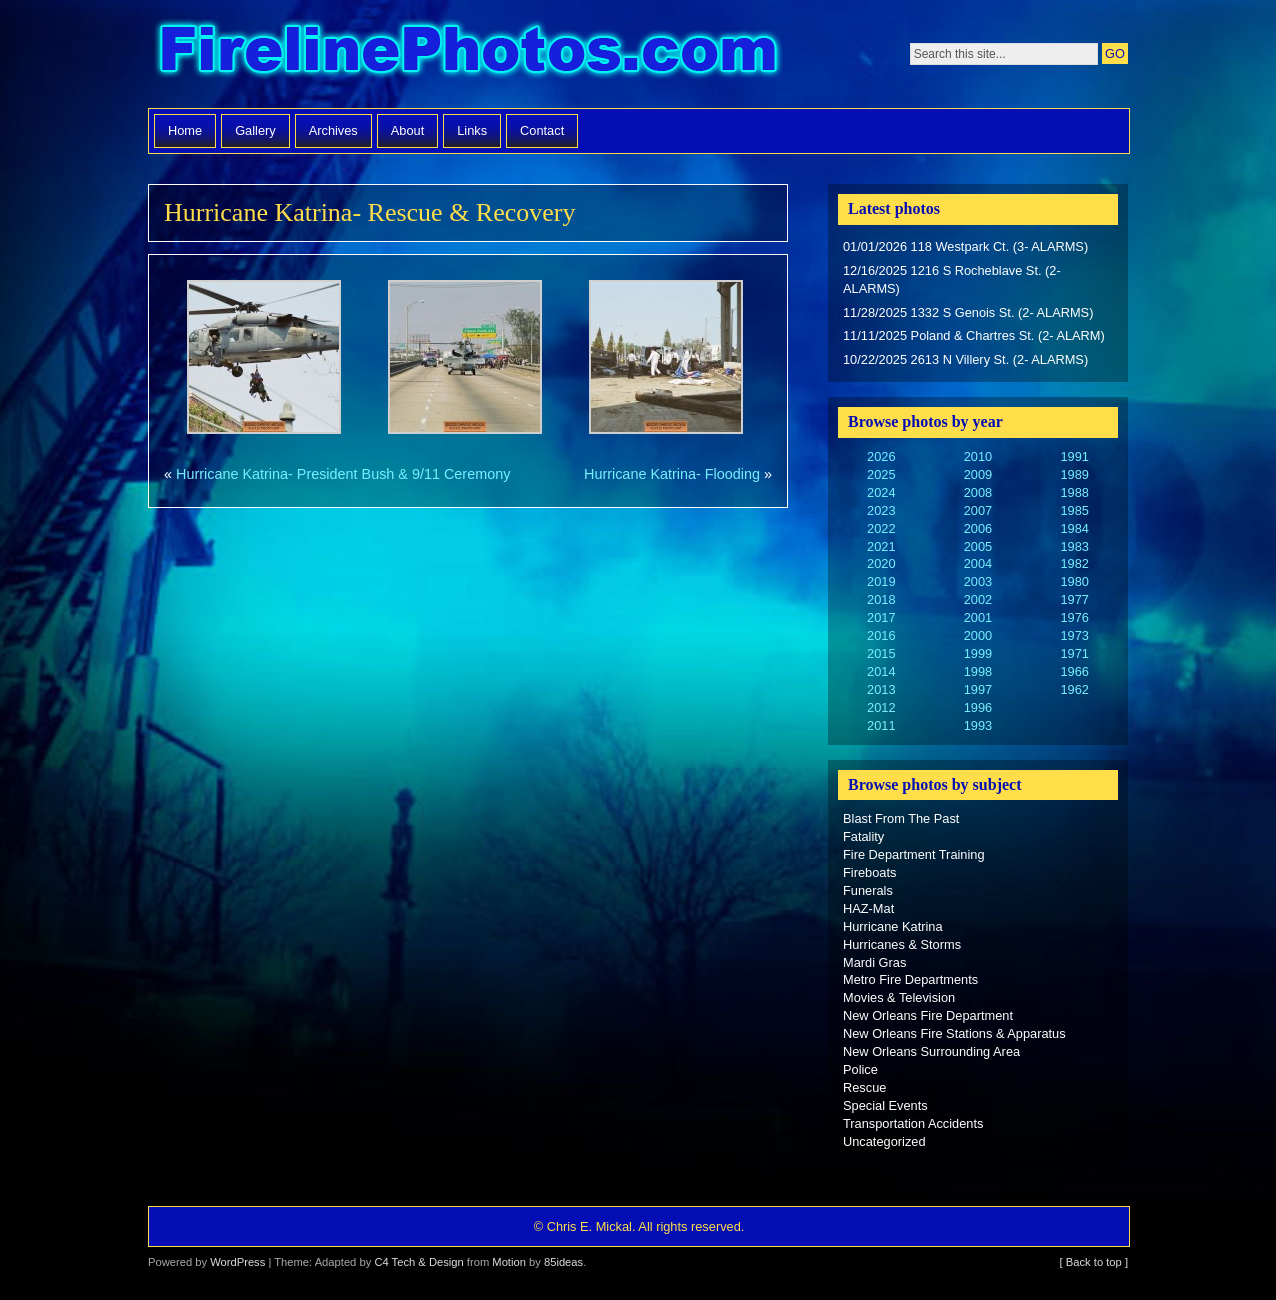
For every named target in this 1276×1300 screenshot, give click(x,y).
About (407, 130)
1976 (1074, 617)
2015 (881, 653)
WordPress (237, 1262)
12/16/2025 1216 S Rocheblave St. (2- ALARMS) (952, 279)
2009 (978, 474)
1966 (1074, 671)
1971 (1074, 653)
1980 (1074, 581)
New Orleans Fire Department (928, 1015)
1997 (978, 689)
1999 (978, 653)
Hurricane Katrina (893, 926)
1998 (978, 671)
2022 (881, 528)
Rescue (864, 1087)
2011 (881, 725)
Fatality (863, 836)
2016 (881, 635)
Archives (333, 130)
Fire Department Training (914, 854)
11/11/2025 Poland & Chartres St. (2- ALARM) (974, 335)
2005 (978, 546)
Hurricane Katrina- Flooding (672, 474)
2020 (881, 563)
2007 (978, 510)
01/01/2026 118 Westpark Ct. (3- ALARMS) (965, 246)
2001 (978, 617)
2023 (881, 510)
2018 (881, 599)
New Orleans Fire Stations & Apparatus (954, 1033)
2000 (978, 635)
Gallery (255, 130)
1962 (1074, 689)
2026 (881, 456)
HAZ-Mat (868, 908)
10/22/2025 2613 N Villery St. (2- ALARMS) (965, 359)
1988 (1074, 492)
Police (860, 1069)
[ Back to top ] (1094, 1262)
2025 (881, 474)
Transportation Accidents (913, 1123)
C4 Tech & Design (418, 1262)
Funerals (868, 890)
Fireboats (869, 872)
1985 (1074, 510)
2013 (881, 689)
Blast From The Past (901, 818)
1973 (1074, 635)
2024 (881, 492)
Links (472, 130)
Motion (509, 1262)
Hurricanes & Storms (902, 944)
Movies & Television (899, 997)
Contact (542, 130)
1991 (1074, 456)
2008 (978, 492)
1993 (978, 725)
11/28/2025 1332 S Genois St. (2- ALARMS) (968, 312)
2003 (978, 581)
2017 (881, 617)
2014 (881, 671)
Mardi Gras (874, 962)
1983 (1074, 546)
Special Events (885, 1105)
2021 (881, 546)
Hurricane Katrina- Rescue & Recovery (369, 212)
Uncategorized (884, 1141)
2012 (881, 707)
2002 (978, 599)
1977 (1074, 599)
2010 (978, 456)
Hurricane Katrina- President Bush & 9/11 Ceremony (343, 474)
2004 (978, 563)
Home (185, 130)
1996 (978, 707)
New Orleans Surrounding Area (931, 1051)
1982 (1074, 563)
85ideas (563, 1262)
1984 (1074, 528)
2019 (881, 581)
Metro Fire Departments (910, 979)
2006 (978, 528)
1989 (1074, 474)
